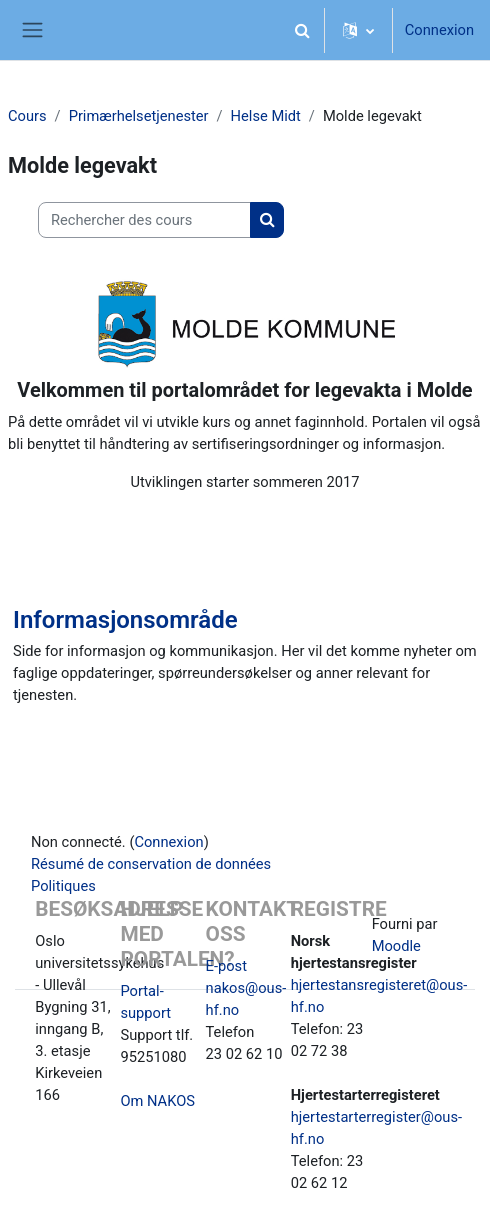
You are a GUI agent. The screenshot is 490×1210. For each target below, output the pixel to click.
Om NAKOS (157, 1101)
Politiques (63, 886)
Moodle (396, 946)
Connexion (439, 30)
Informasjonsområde (125, 620)
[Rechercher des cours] (144, 220)
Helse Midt (266, 116)
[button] (303, 30)
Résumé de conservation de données (151, 864)
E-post (226, 966)
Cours (27, 116)
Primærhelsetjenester (139, 116)
